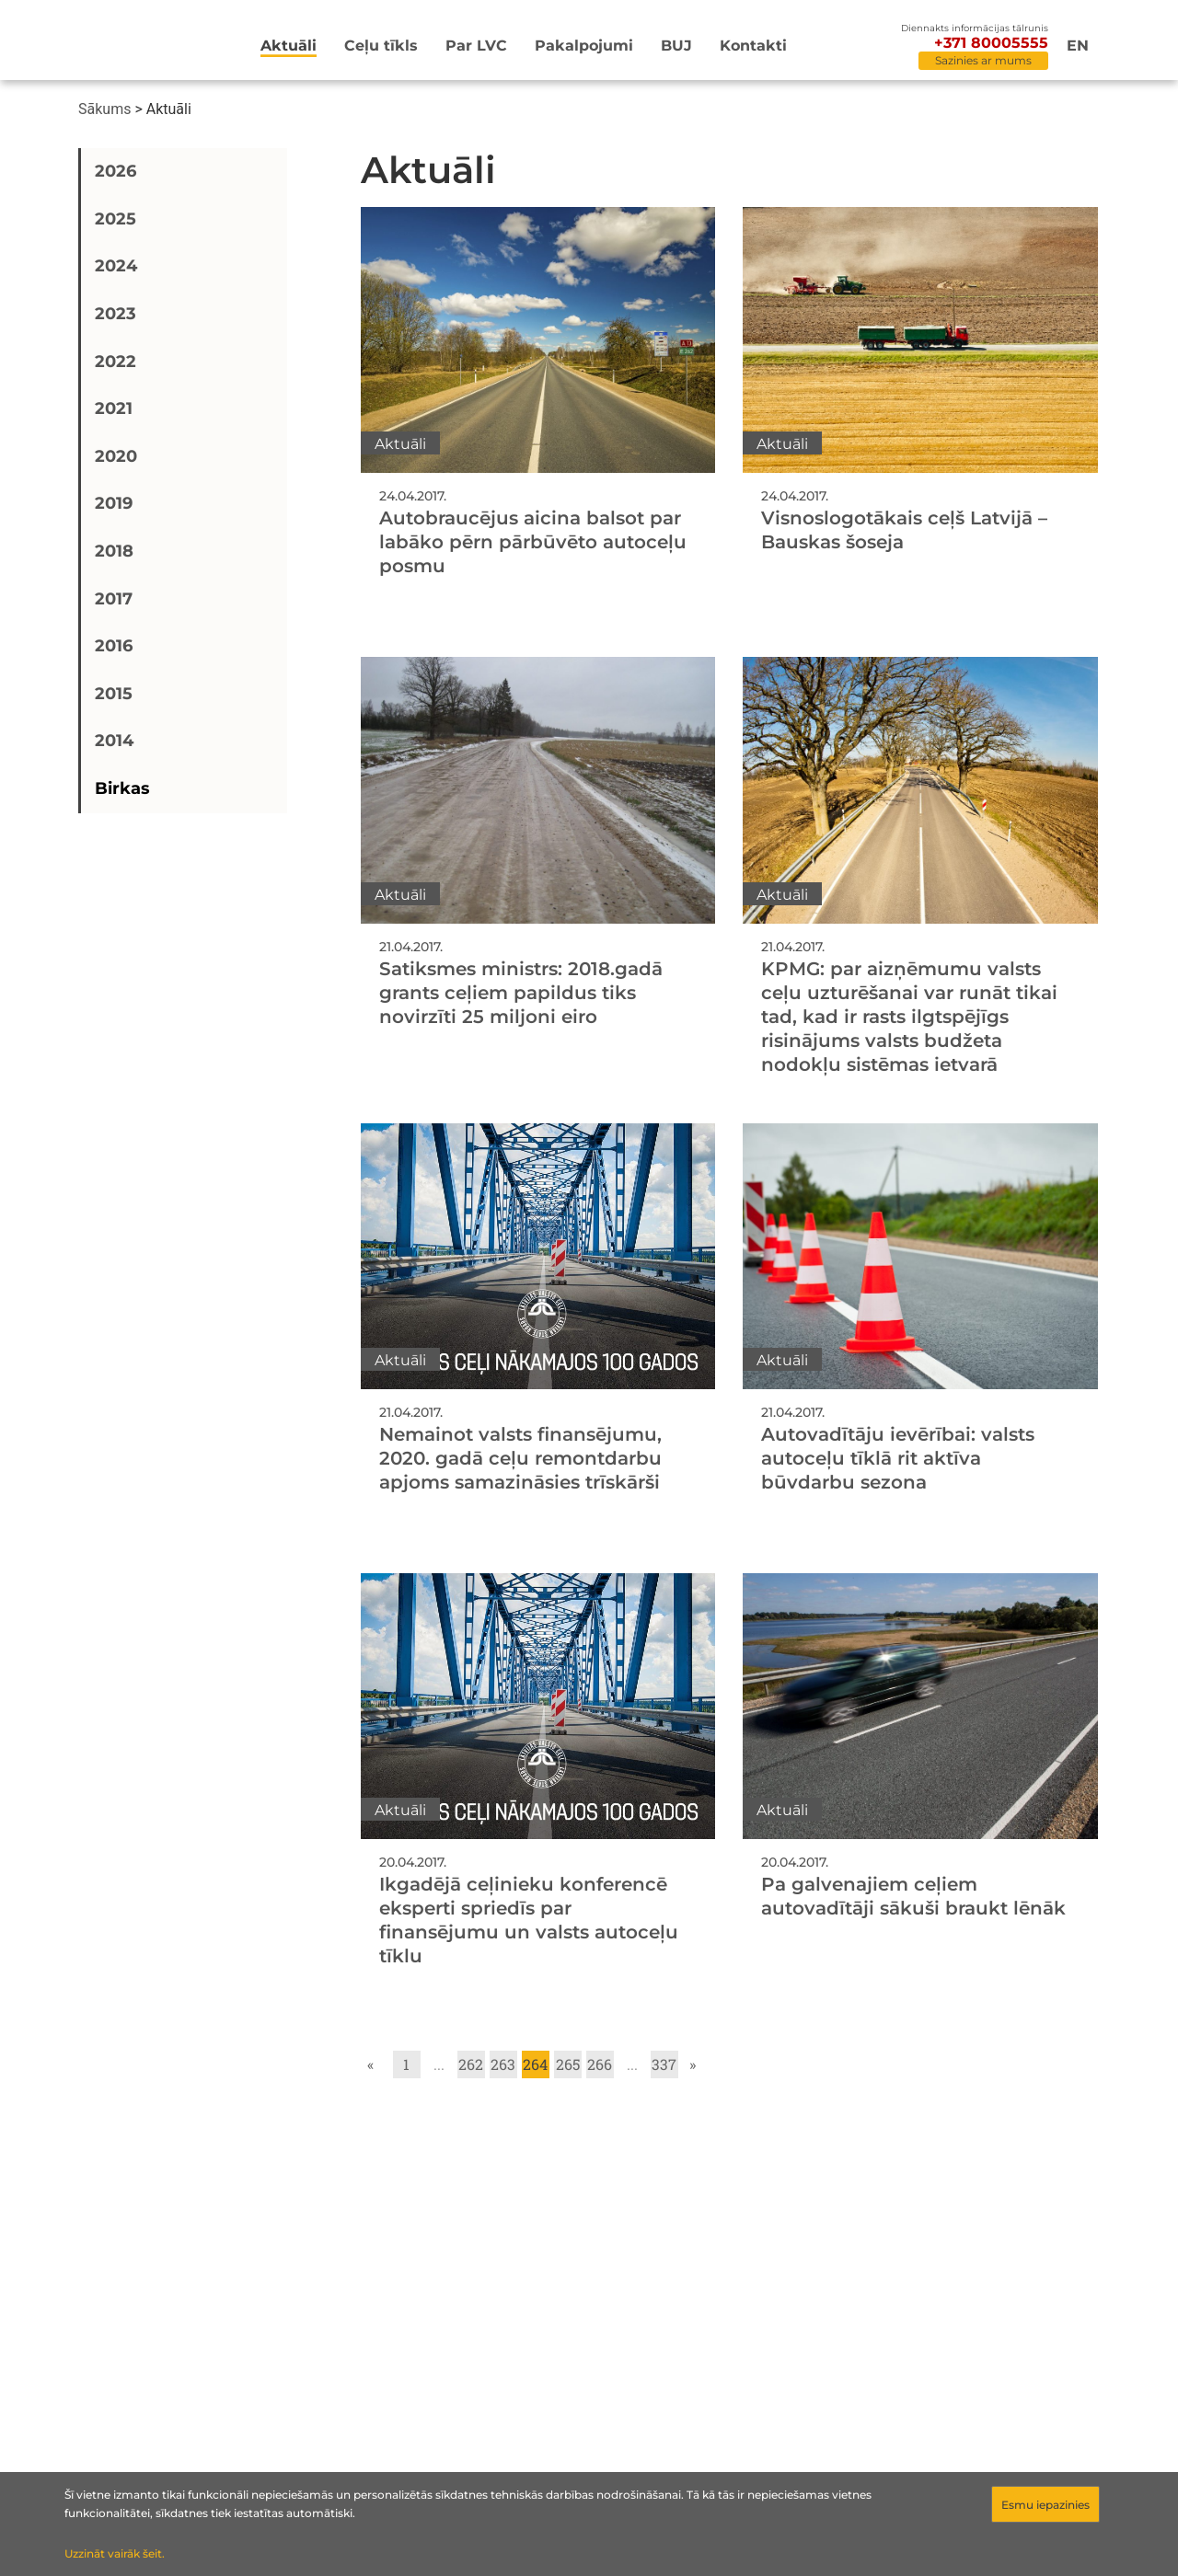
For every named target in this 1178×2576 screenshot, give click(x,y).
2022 (115, 361)
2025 (115, 219)
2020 (116, 456)
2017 (114, 599)
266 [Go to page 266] (599, 2064)
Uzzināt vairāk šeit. (114, 2553)
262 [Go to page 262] (470, 2064)
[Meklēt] (870, 47)
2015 (114, 694)
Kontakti (753, 45)
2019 (114, 503)
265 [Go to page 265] (568, 2064)
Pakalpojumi (584, 45)
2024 (116, 266)
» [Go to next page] (692, 2064)
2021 (114, 408)
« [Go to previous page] (370, 2064)
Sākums (104, 109)
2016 (114, 646)
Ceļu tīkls (381, 45)
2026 (115, 171)
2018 (114, 551)
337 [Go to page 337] (664, 2064)
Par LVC (476, 45)
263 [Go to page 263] (503, 2064)
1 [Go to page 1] (406, 2064)
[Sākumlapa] (132, 43)
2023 (115, 314)
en (1078, 45)
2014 (114, 740)
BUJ (676, 45)
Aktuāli (288, 45)
